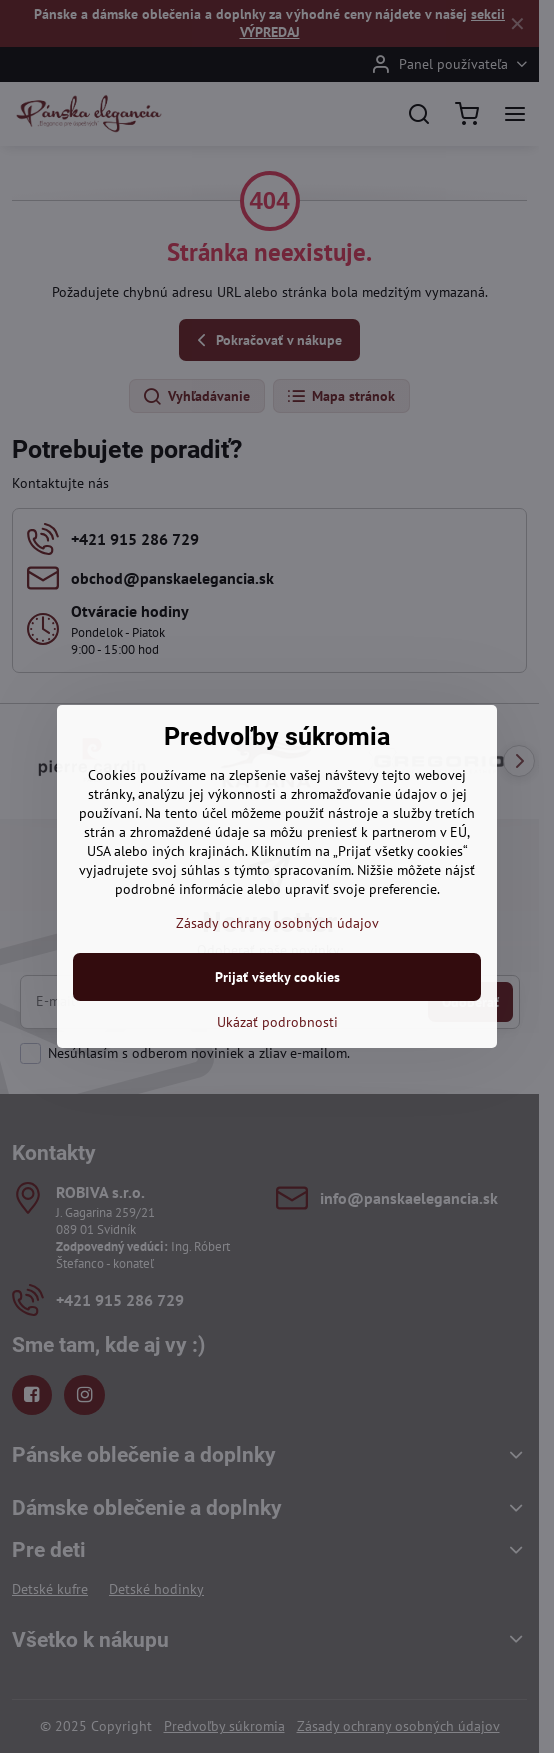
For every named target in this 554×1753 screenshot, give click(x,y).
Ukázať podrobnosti (277, 1022)
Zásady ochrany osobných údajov (277, 923)
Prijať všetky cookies (277, 977)
